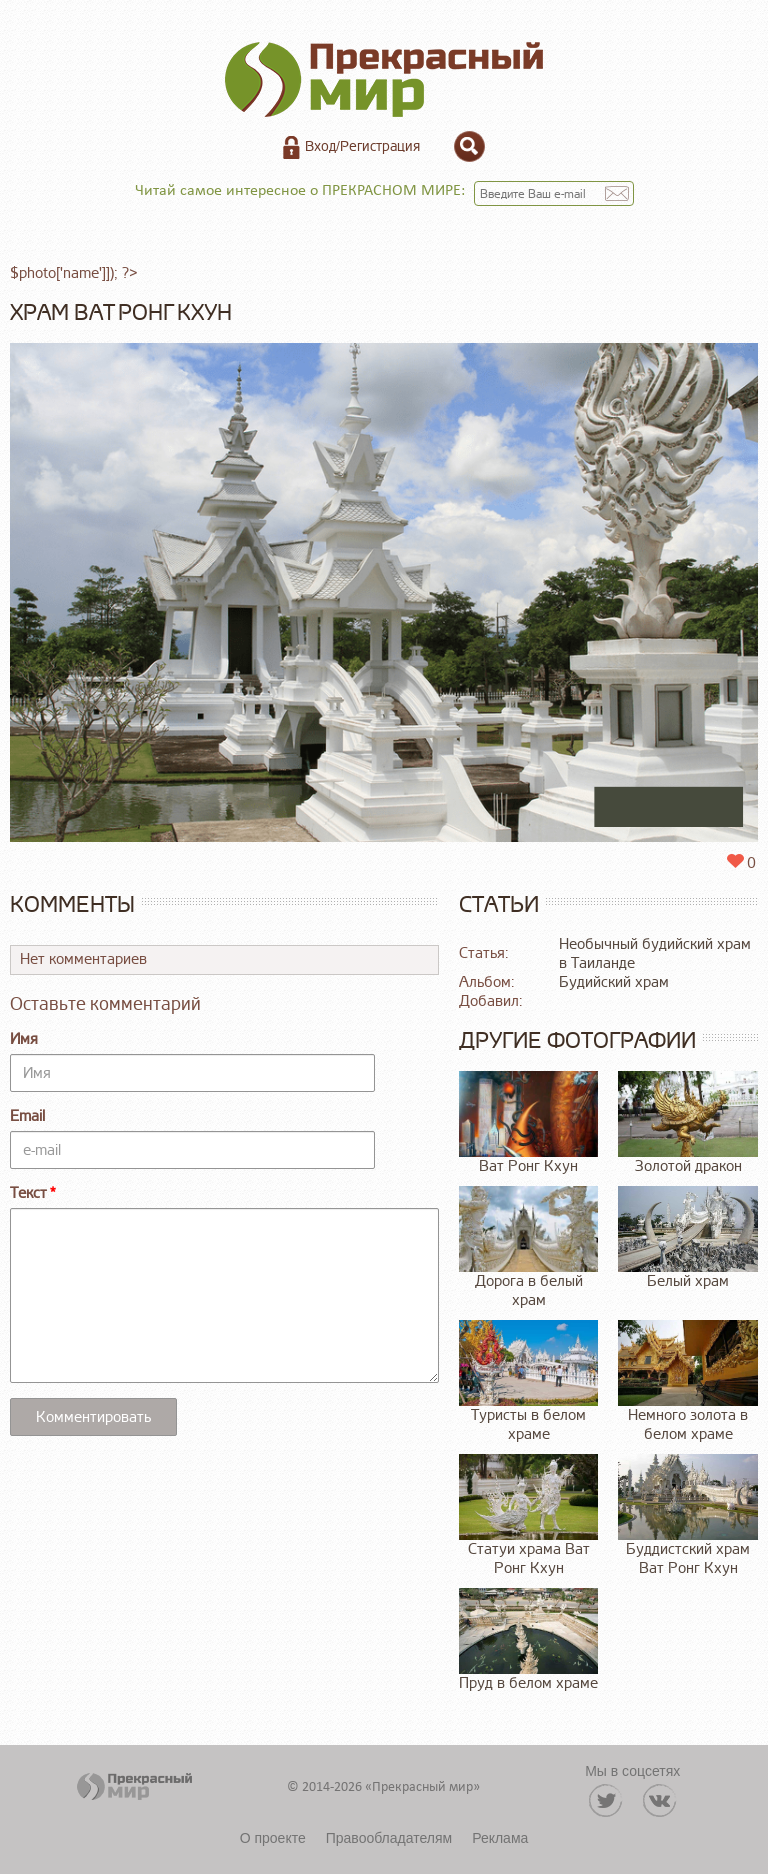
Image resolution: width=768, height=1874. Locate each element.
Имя (24, 1039)
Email (27, 1116)
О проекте (273, 1838)
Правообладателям (389, 1838)
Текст (28, 1193)
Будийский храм (614, 982)
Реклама (500, 1838)
